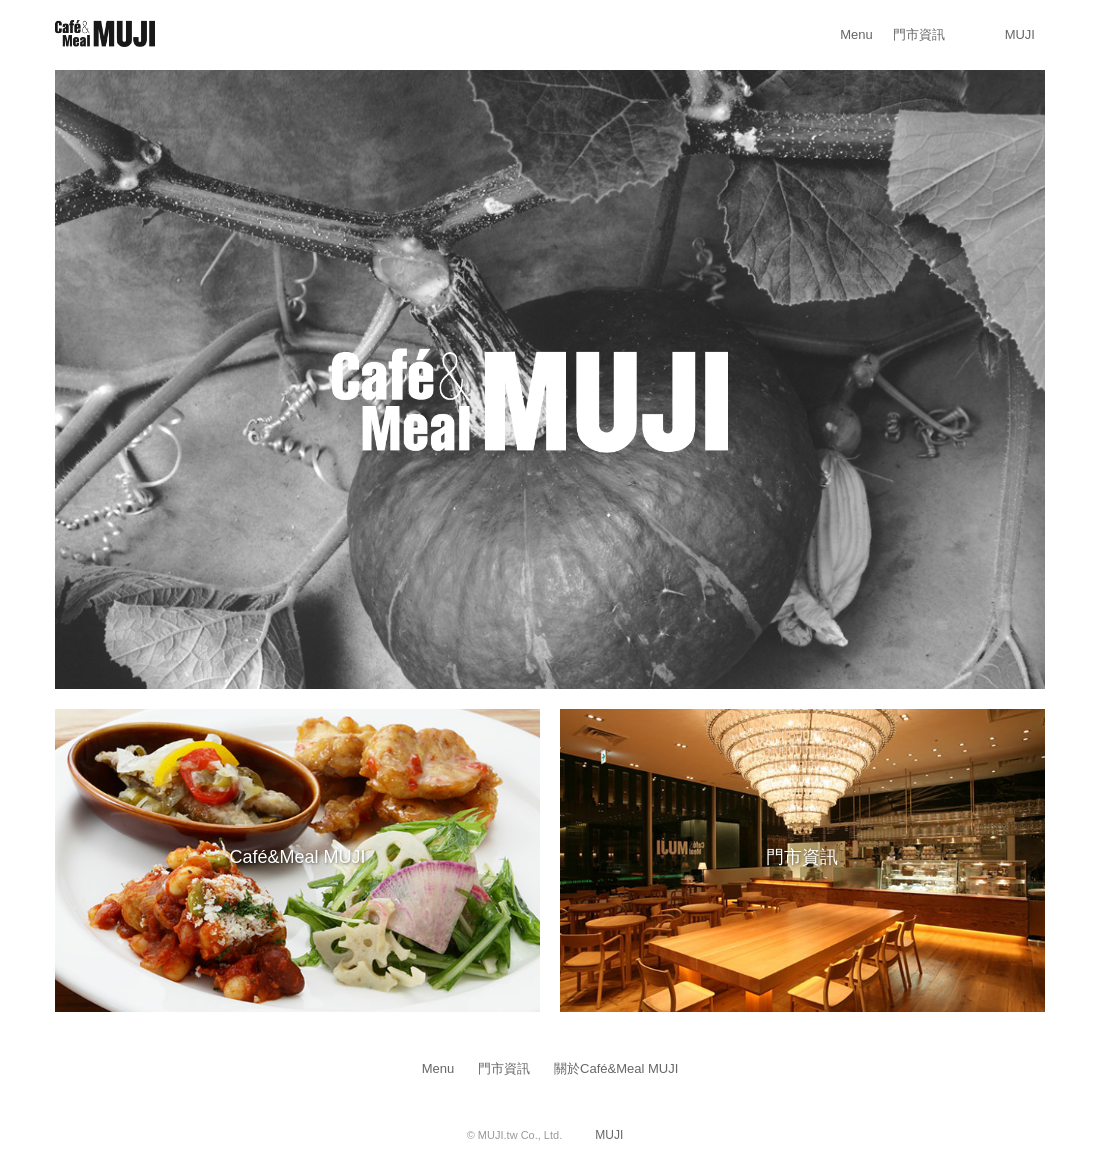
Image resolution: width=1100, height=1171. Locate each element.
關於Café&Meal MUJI (616, 1068)
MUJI (1020, 34)
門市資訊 (919, 34)
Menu (856, 34)
